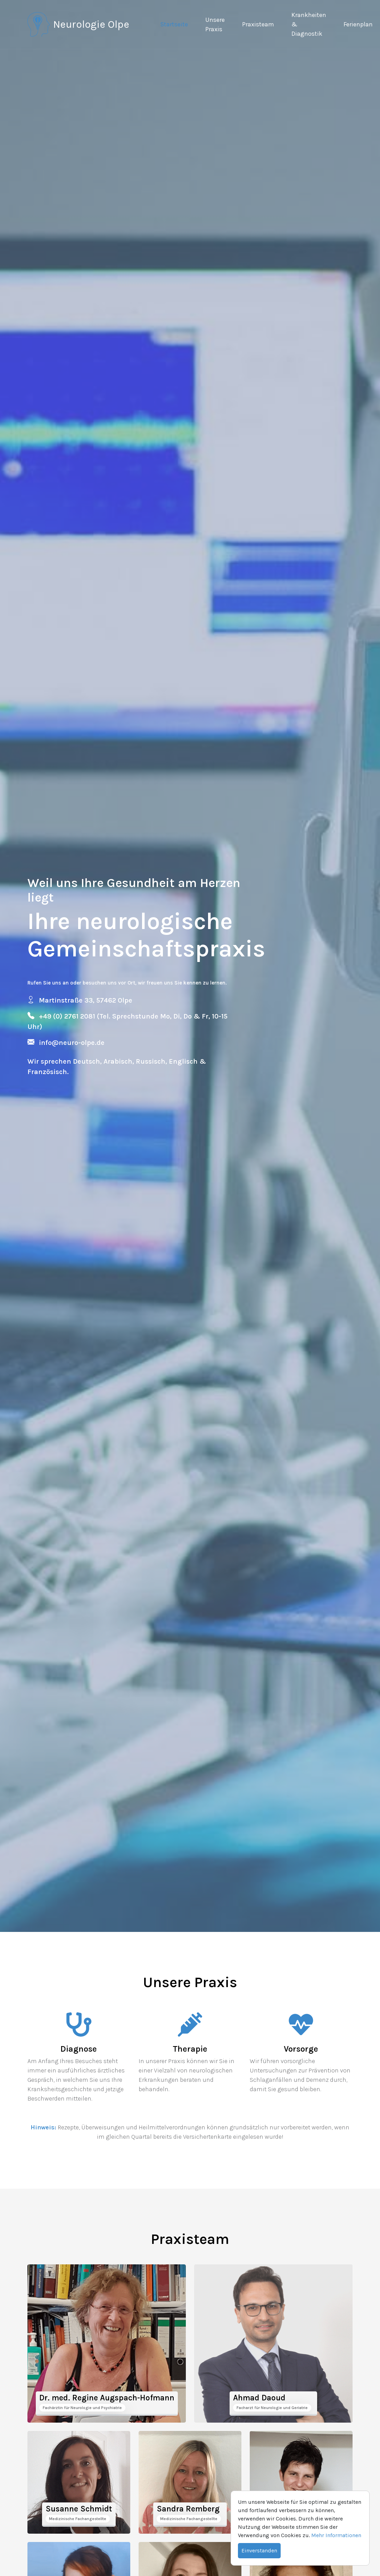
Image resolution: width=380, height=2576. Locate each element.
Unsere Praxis (215, 24)
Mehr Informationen (336, 2535)
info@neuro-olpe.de (72, 1043)
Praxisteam (258, 24)
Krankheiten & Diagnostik (308, 24)
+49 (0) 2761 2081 (68, 1016)
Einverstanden (259, 2550)
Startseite (174, 24)
